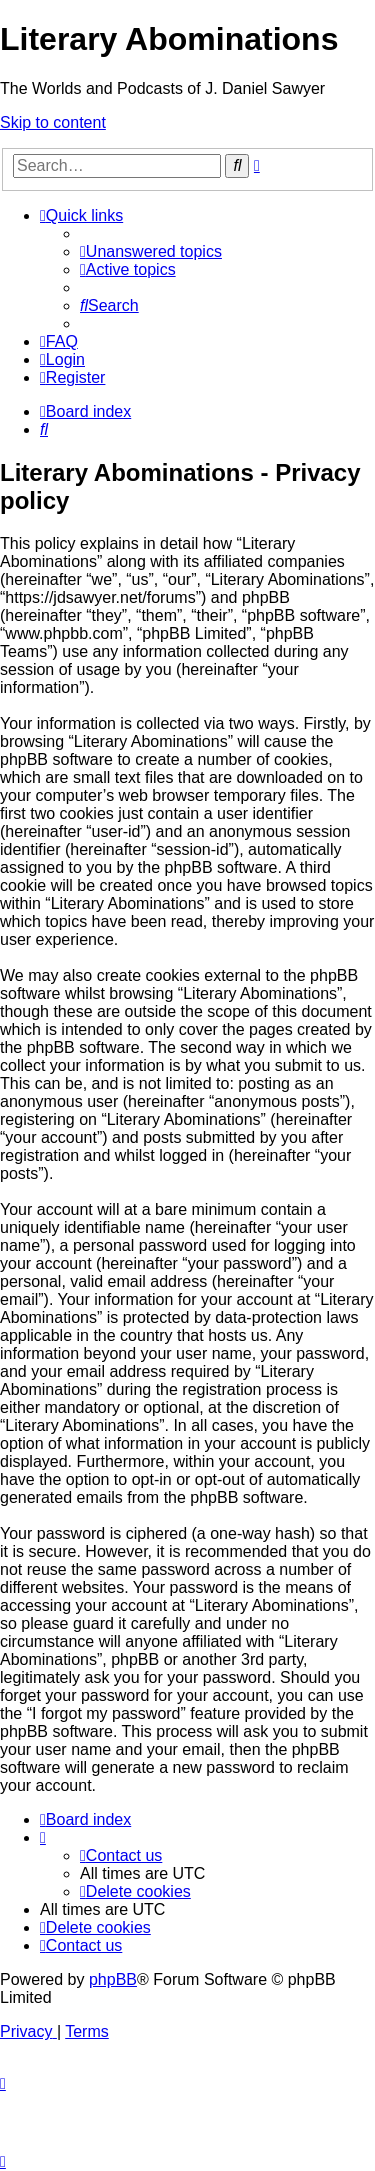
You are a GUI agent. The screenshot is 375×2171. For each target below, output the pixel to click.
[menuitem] (151, 251)
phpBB (113, 1979)
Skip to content (53, 122)
